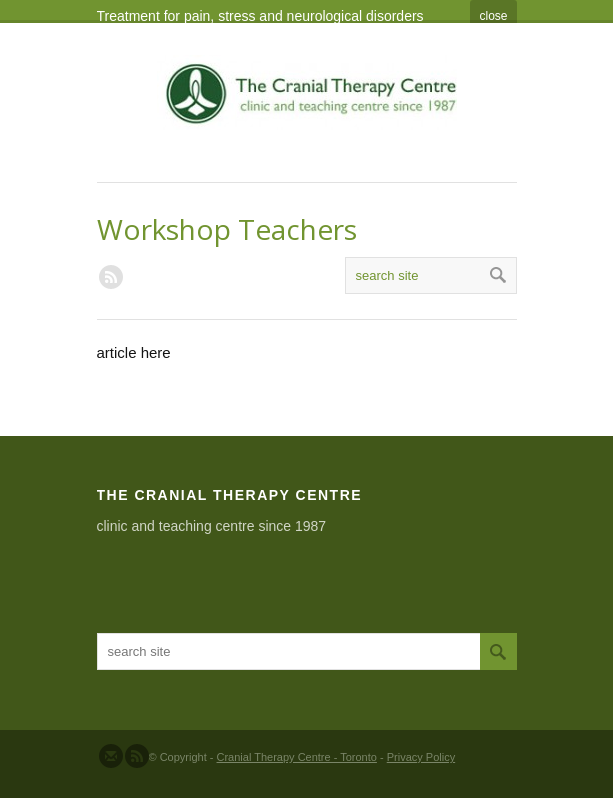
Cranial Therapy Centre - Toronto (297, 757)
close (493, 16)
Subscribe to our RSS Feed (137, 756)
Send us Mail (111, 756)
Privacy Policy (421, 757)
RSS (111, 277)
